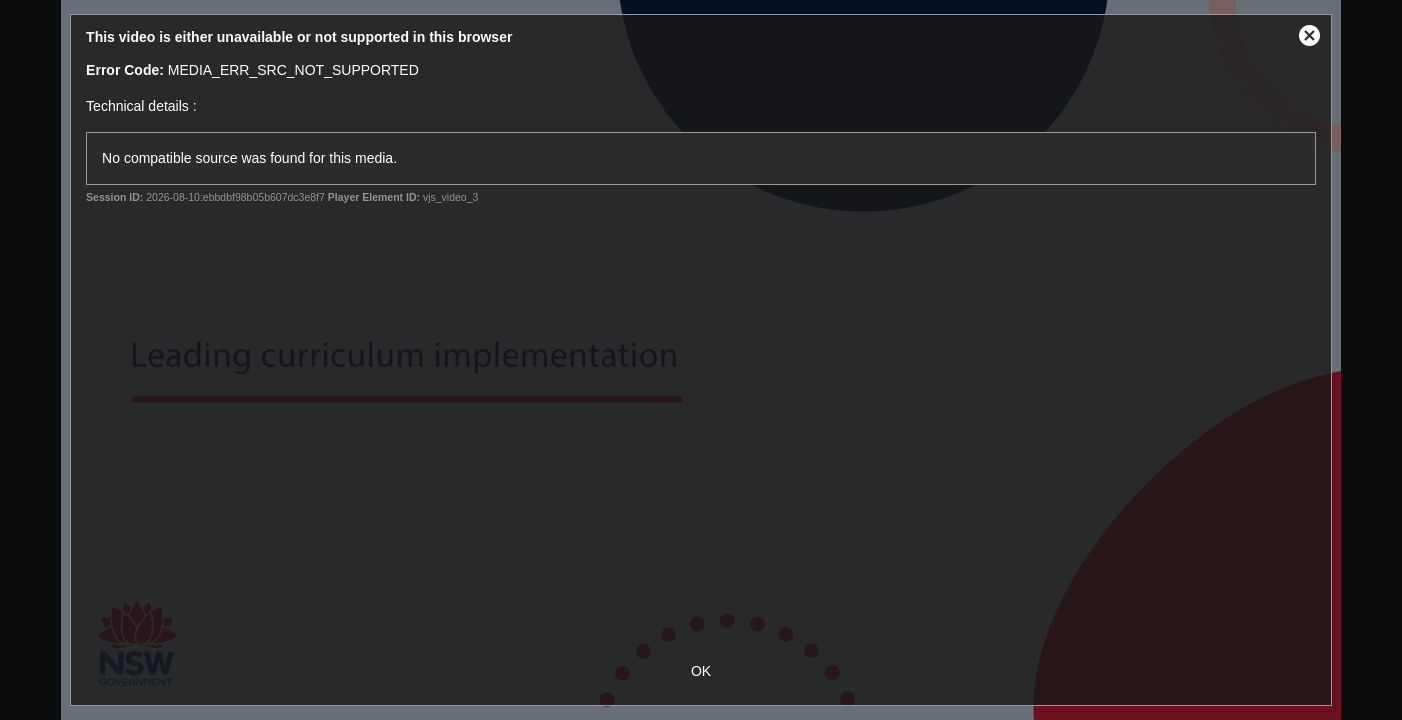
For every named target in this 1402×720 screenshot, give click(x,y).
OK (701, 671)
